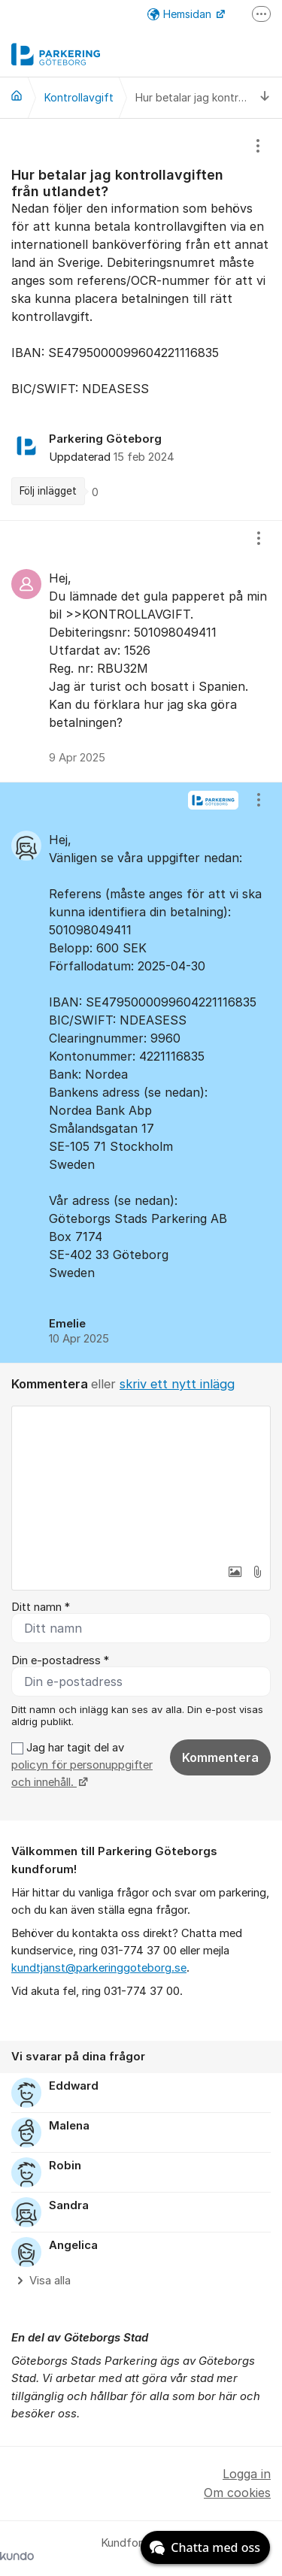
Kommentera (220, 1757)
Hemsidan (180, 14)
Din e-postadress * (60, 1660)
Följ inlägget (48, 491)
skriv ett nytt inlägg (177, 1383)
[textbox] (141, 1481)
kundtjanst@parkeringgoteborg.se (98, 1968)
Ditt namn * (40, 1607)
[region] (141, 319)
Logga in (247, 2473)
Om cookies (237, 2492)
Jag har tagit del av (82, 1765)
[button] (234, 1572)
